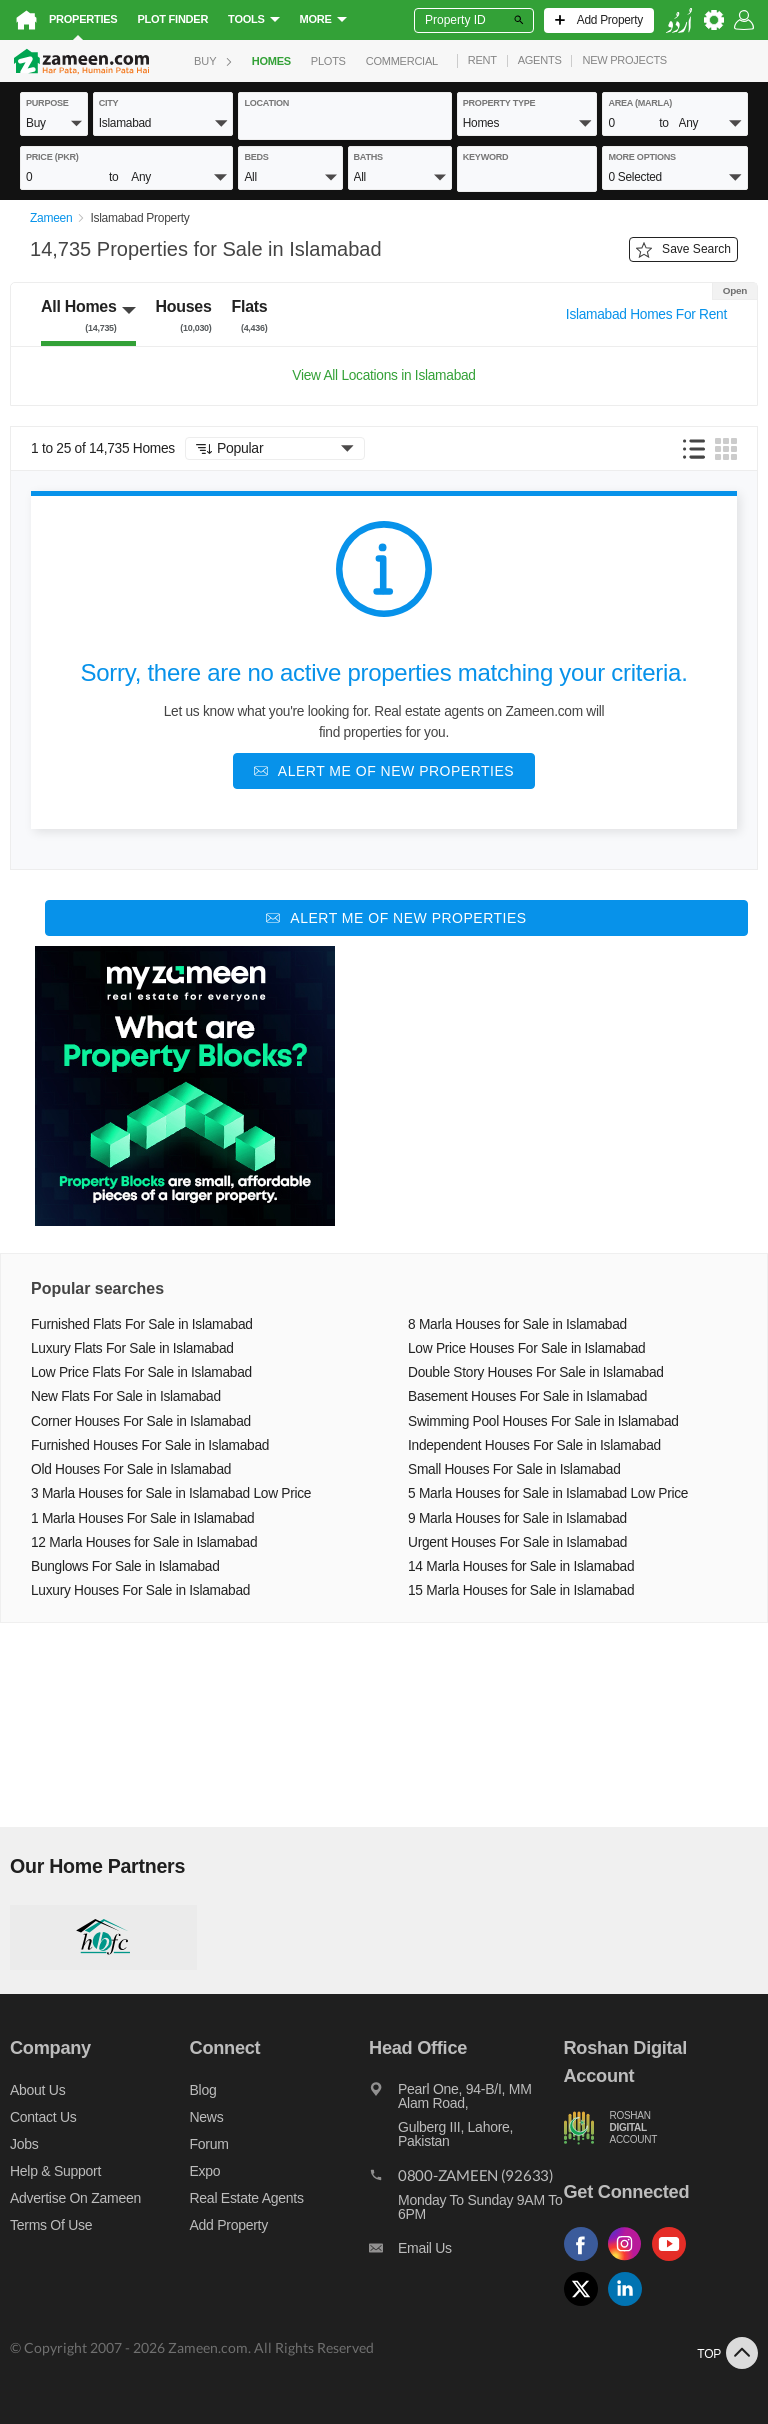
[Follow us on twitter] (586, 2306)
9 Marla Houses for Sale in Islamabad (517, 1518)
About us (37, 2090)
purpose (47, 103)
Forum (209, 2144)
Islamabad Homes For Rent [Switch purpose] (646, 314)
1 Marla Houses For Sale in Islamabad (142, 1518)
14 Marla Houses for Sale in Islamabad (521, 1566)
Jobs (24, 2144)
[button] (54, 122)
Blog (203, 2090)
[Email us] (466, 2253)
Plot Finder (172, 19)
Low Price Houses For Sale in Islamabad (526, 1348)
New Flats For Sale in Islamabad (126, 1396)
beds (256, 157)
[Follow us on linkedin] (630, 2306)
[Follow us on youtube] (674, 2261)
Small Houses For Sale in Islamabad (514, 1469)
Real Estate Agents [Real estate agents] (247, 2198)
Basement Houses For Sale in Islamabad (527, 1396)
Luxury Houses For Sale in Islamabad (140, 1590)
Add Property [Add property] (229, 2225)
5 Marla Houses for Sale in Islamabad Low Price (548, 1493)
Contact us (43, 2117)
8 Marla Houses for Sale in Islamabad (517, 1324)
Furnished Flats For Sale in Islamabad (142, 1324)
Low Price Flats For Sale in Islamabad (141, 1372)
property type (499, 103)
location (266, 103)
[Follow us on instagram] (630, 2261)
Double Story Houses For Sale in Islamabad (536, 1372)
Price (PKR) (52, 157)
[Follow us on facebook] (586, 2261)
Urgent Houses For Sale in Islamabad (517, 1542)
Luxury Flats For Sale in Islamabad (132, 1348)
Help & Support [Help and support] (55, 2171)
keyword (486, 157)
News (207, 2117)
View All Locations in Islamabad (383, 375)
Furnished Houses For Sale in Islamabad (150, 1445)
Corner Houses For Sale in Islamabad (141, 1421)
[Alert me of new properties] (384, 771)
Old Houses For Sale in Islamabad (131, 1469)
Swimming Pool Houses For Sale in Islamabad (543, 1421)
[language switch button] (679, 20)
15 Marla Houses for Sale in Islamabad (521, 1590)
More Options (641, 157)
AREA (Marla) (640, 103)
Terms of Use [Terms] (51, 2225)
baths (368, 157)
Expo (205, 2171)
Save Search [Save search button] (683, 250)
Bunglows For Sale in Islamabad (125, 1566)
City (109, 103)
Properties (83, 19)
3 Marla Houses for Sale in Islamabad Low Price (171, 1493)
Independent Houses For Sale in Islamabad (534, 1445)
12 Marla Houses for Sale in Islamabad (144, 1542)
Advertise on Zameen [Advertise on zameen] (75, 2198)
